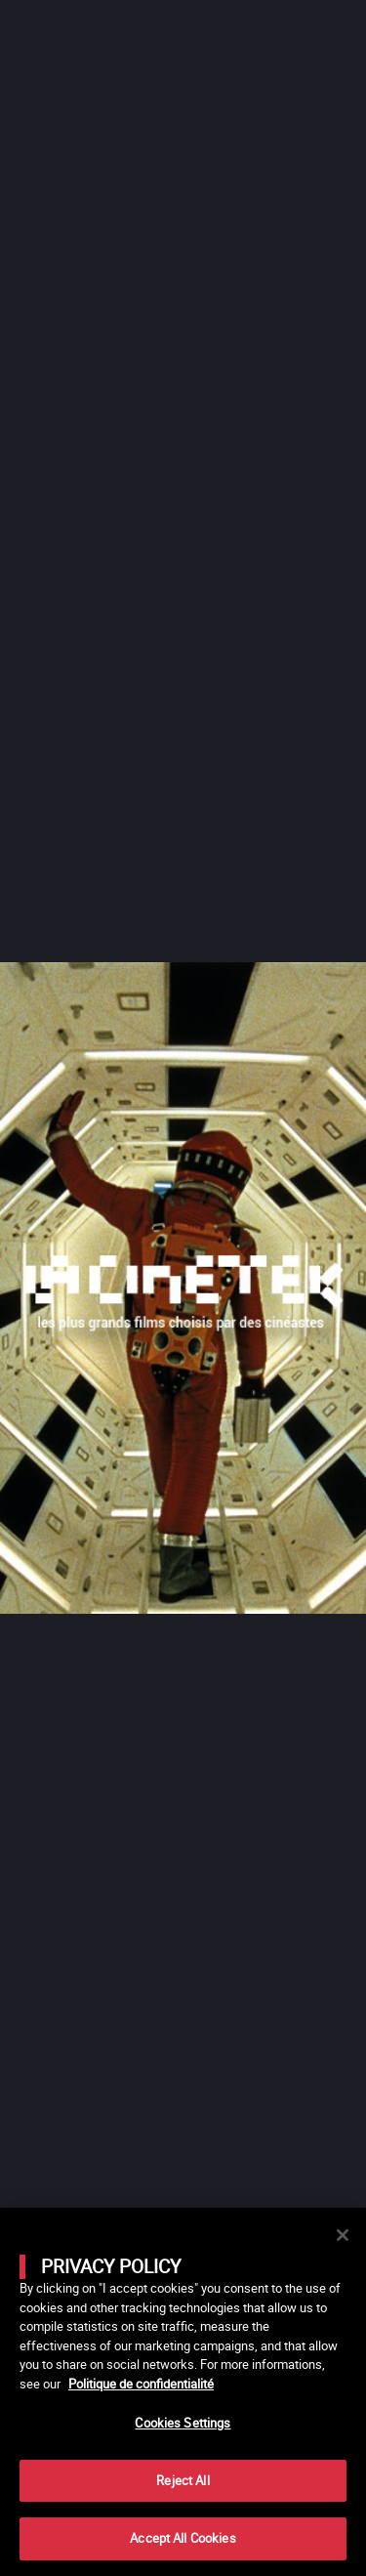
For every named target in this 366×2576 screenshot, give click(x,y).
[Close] (342, 2235)
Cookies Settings (182, 2422)
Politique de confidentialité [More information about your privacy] (141, 2383)
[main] (183, 2392)
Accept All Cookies (182, 2538)
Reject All (182, 2480)
